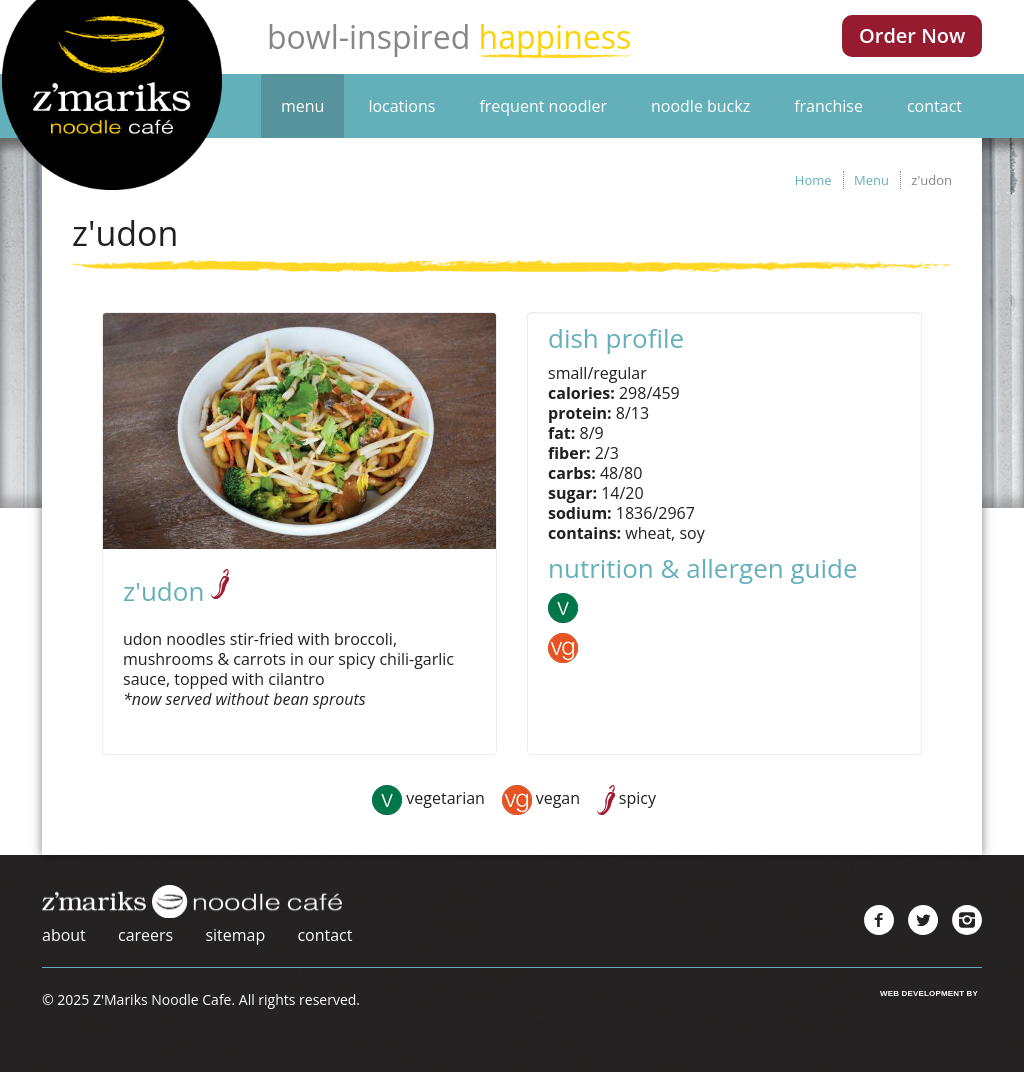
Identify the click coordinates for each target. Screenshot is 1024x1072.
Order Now (912, 35)
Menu (302, 106)
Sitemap (235, 935)
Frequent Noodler (543, 106)
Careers (145, 935)
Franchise (828, 106)
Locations (401, 106)
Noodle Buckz (700, 106)
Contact (934, 106)
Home (813, 180)
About (64, 935)
